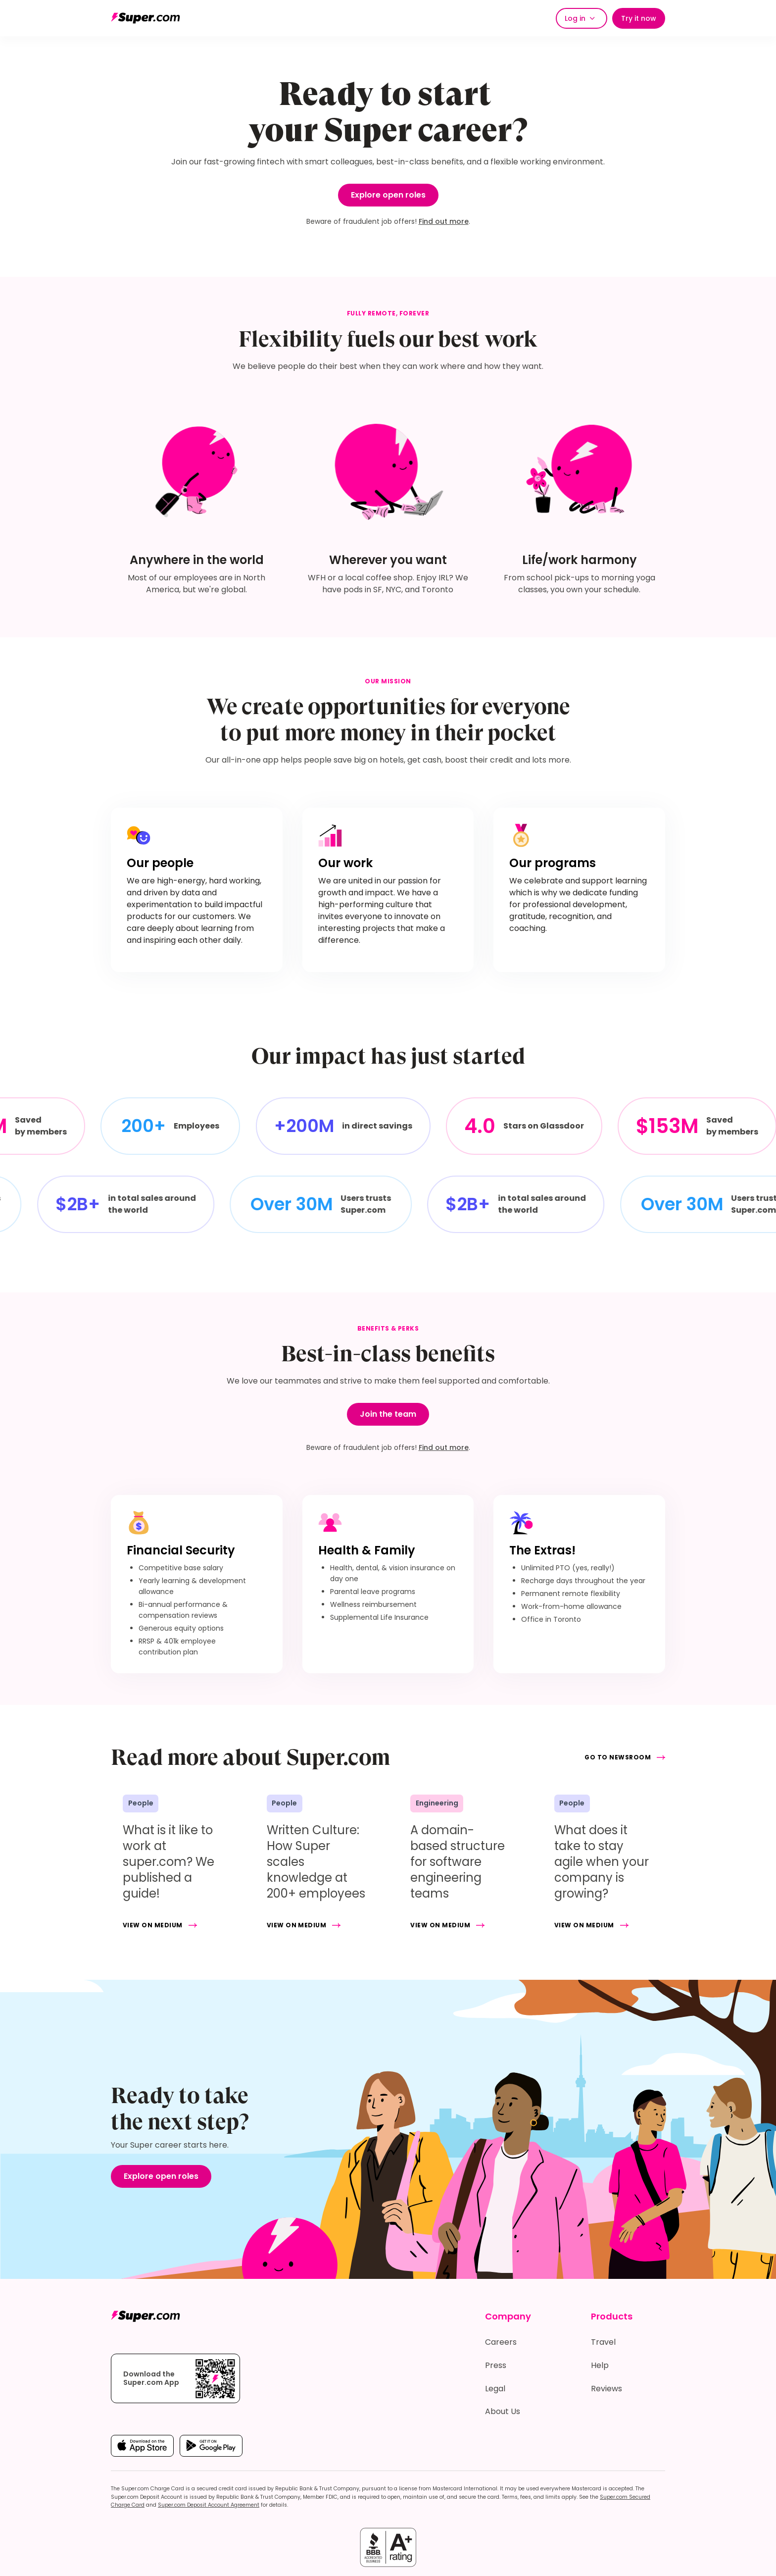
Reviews (606, 2388)
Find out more (444, 221)
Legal (495, 2388)
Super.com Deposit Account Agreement (208, 2505)
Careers (501, 2342)
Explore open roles (388, 195)
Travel (603, 2342)
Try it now (638, 18)
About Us (502, 2411)
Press (495, 2365)
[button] (581, 18)
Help (600, 2365)
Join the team (388, 1414)
